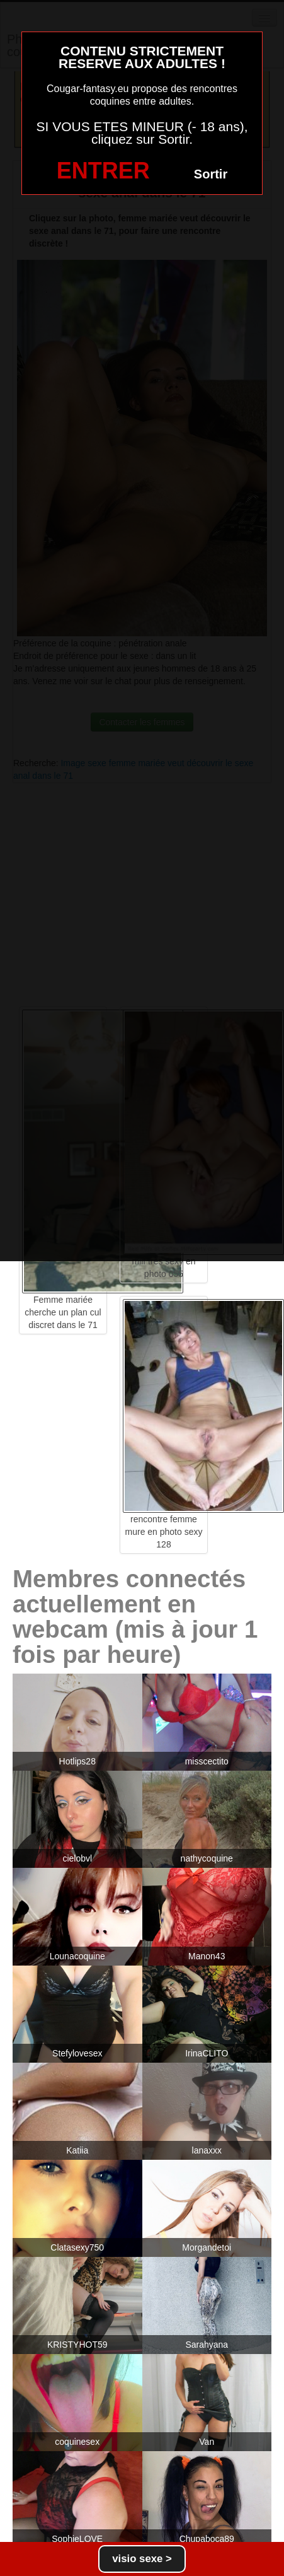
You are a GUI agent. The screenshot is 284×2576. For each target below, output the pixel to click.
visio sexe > (142, 2559)
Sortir (210, 174)
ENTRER (103, 171)
